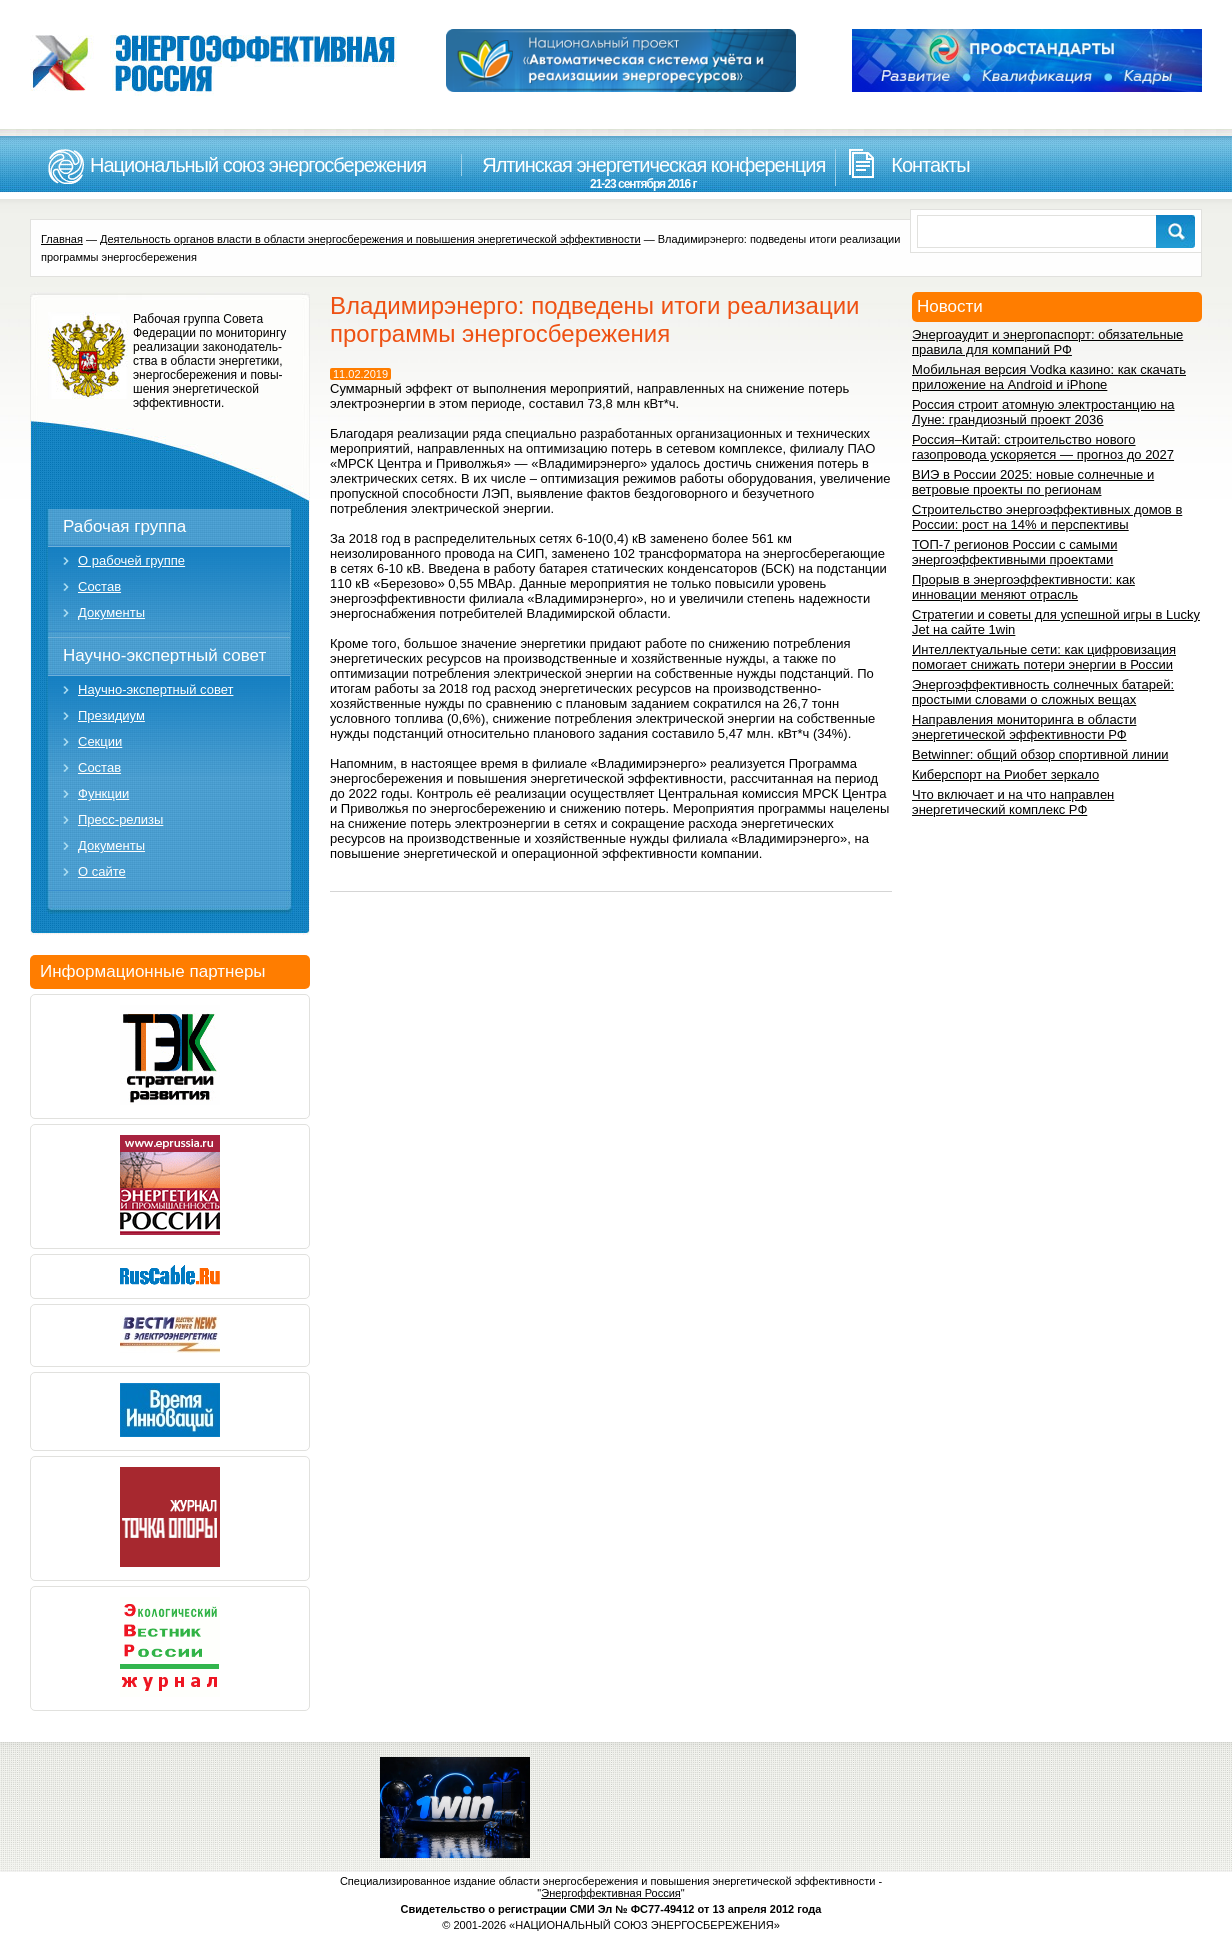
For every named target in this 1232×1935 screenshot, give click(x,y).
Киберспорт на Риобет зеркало (1005, 774)
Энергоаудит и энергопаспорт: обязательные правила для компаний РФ (1047, 342)
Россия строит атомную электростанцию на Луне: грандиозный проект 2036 (1043, 412)
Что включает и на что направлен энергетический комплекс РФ (1013, 802)
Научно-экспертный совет (164, 655)
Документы (111, 612)
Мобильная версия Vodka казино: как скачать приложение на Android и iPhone (1049, 377)
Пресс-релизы (120, 819)
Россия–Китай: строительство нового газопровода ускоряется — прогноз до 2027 (1043, 447)
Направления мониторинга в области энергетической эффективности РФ (1024, 727)
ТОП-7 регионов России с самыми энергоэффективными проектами (1014, 552)
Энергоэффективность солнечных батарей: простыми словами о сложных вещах (1043, 692)
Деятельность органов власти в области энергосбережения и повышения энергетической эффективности (370, 239)
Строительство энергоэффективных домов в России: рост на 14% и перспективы (1047, 517)
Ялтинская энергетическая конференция (643, 172)
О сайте (102, 871)
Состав (99, 586)
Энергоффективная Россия (611, 1893)
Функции (103, 793)
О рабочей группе (131, 560)
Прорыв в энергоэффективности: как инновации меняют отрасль (1023, 587)
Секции (100, 741)
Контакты (930, 165)
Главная (62, 239)
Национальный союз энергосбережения (258, 165)
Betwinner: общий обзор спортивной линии (1040, 754)
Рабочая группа (124, 526)
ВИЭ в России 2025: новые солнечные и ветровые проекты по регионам (1033, 482)
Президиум (111, 715)
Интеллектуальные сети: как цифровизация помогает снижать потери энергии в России (1044, 657)
